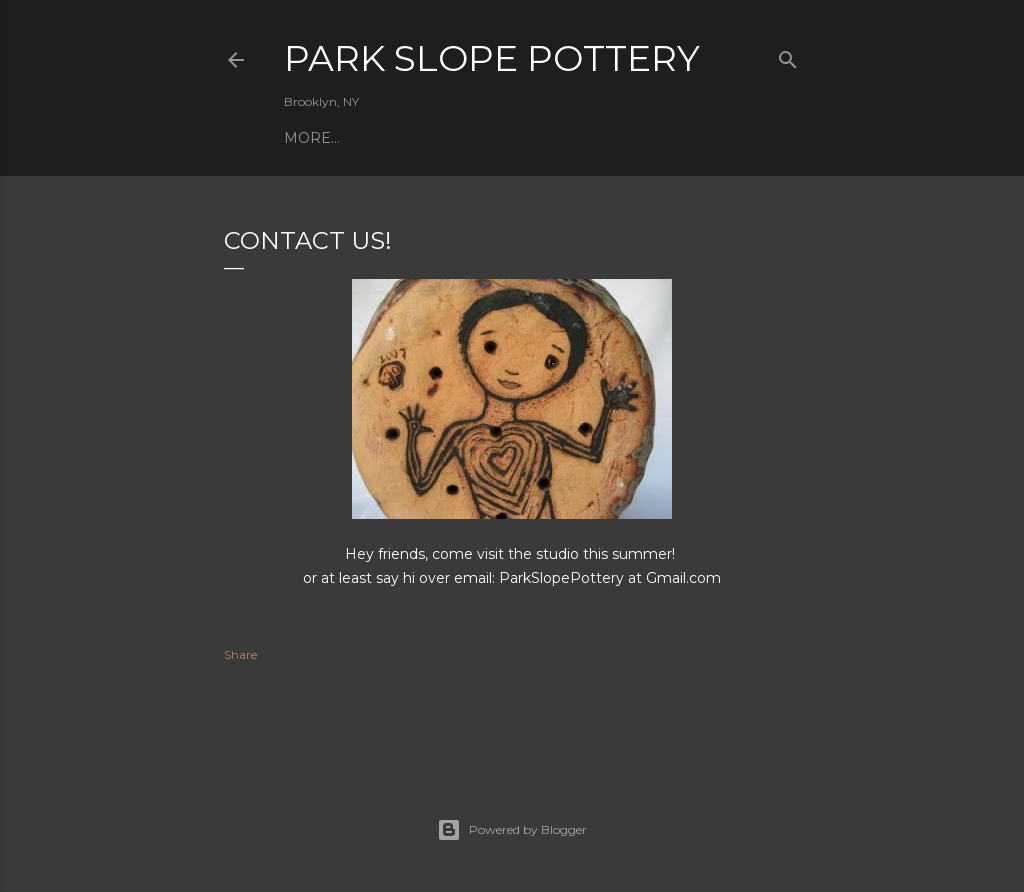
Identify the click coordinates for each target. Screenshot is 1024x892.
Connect (411, 138)
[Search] (788, 55)
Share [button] (240, 654)
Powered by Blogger (512, 830)
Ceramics (323, 138)
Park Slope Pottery (492, 58)
